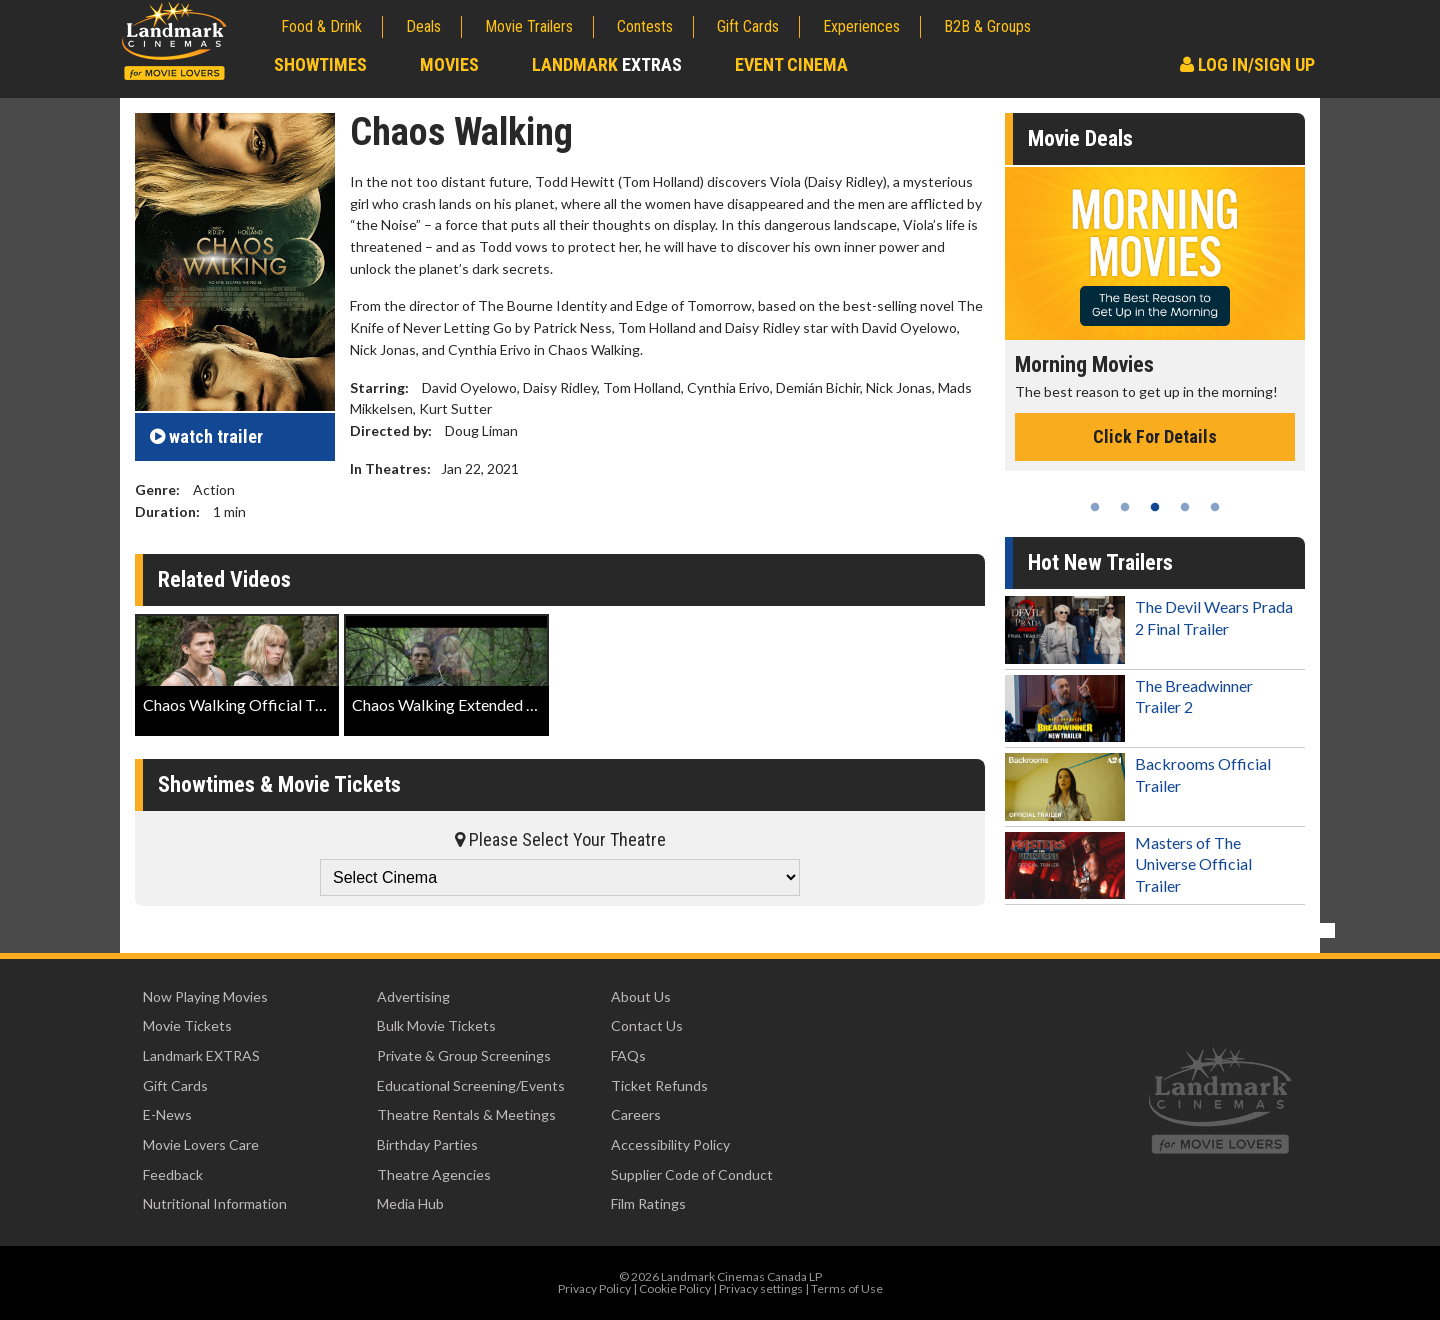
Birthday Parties (427, 1144)
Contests (645, 26)
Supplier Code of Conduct (692, 1174)
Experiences (861, 26)
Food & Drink (321, 26)
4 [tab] (1185, 507)
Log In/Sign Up (1247, 64)
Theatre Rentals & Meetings (466, 1114)
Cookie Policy (675, 1288)
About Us (641, 996)
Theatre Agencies (434, 1174)
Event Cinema (791, 64)
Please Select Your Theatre (560, 839)
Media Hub (410, 1203)
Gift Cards (748, 26)
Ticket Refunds (659, 1085)
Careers (636, 1114)
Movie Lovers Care (201, 1144)
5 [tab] (1215, 507)
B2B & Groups (987, 26)
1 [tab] (1095, 507)
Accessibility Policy (670, 1144)
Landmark (607, 64)
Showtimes (320, 64)
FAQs (628, 1055)
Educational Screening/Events (471, 1085)
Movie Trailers (529, 26)
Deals (423, 26)
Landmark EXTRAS (201, 1055)
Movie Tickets (187, 1025)
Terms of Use (847, 1288)
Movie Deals (1080, 138)
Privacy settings (761, 1288)
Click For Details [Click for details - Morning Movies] (1155, 436)
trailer (206, 436)
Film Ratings (648, 1203)
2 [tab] (1125, 507)
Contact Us (647, 1025)
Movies (449, 64)
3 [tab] (1155, 507)
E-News (167, 1114)
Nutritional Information (215, 1203)
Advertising (413, 996)
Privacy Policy (594, 1288)
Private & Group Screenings (464, 1055)
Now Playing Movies (205, 996)
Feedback (173, 1174)
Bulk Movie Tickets (436, 1025)
